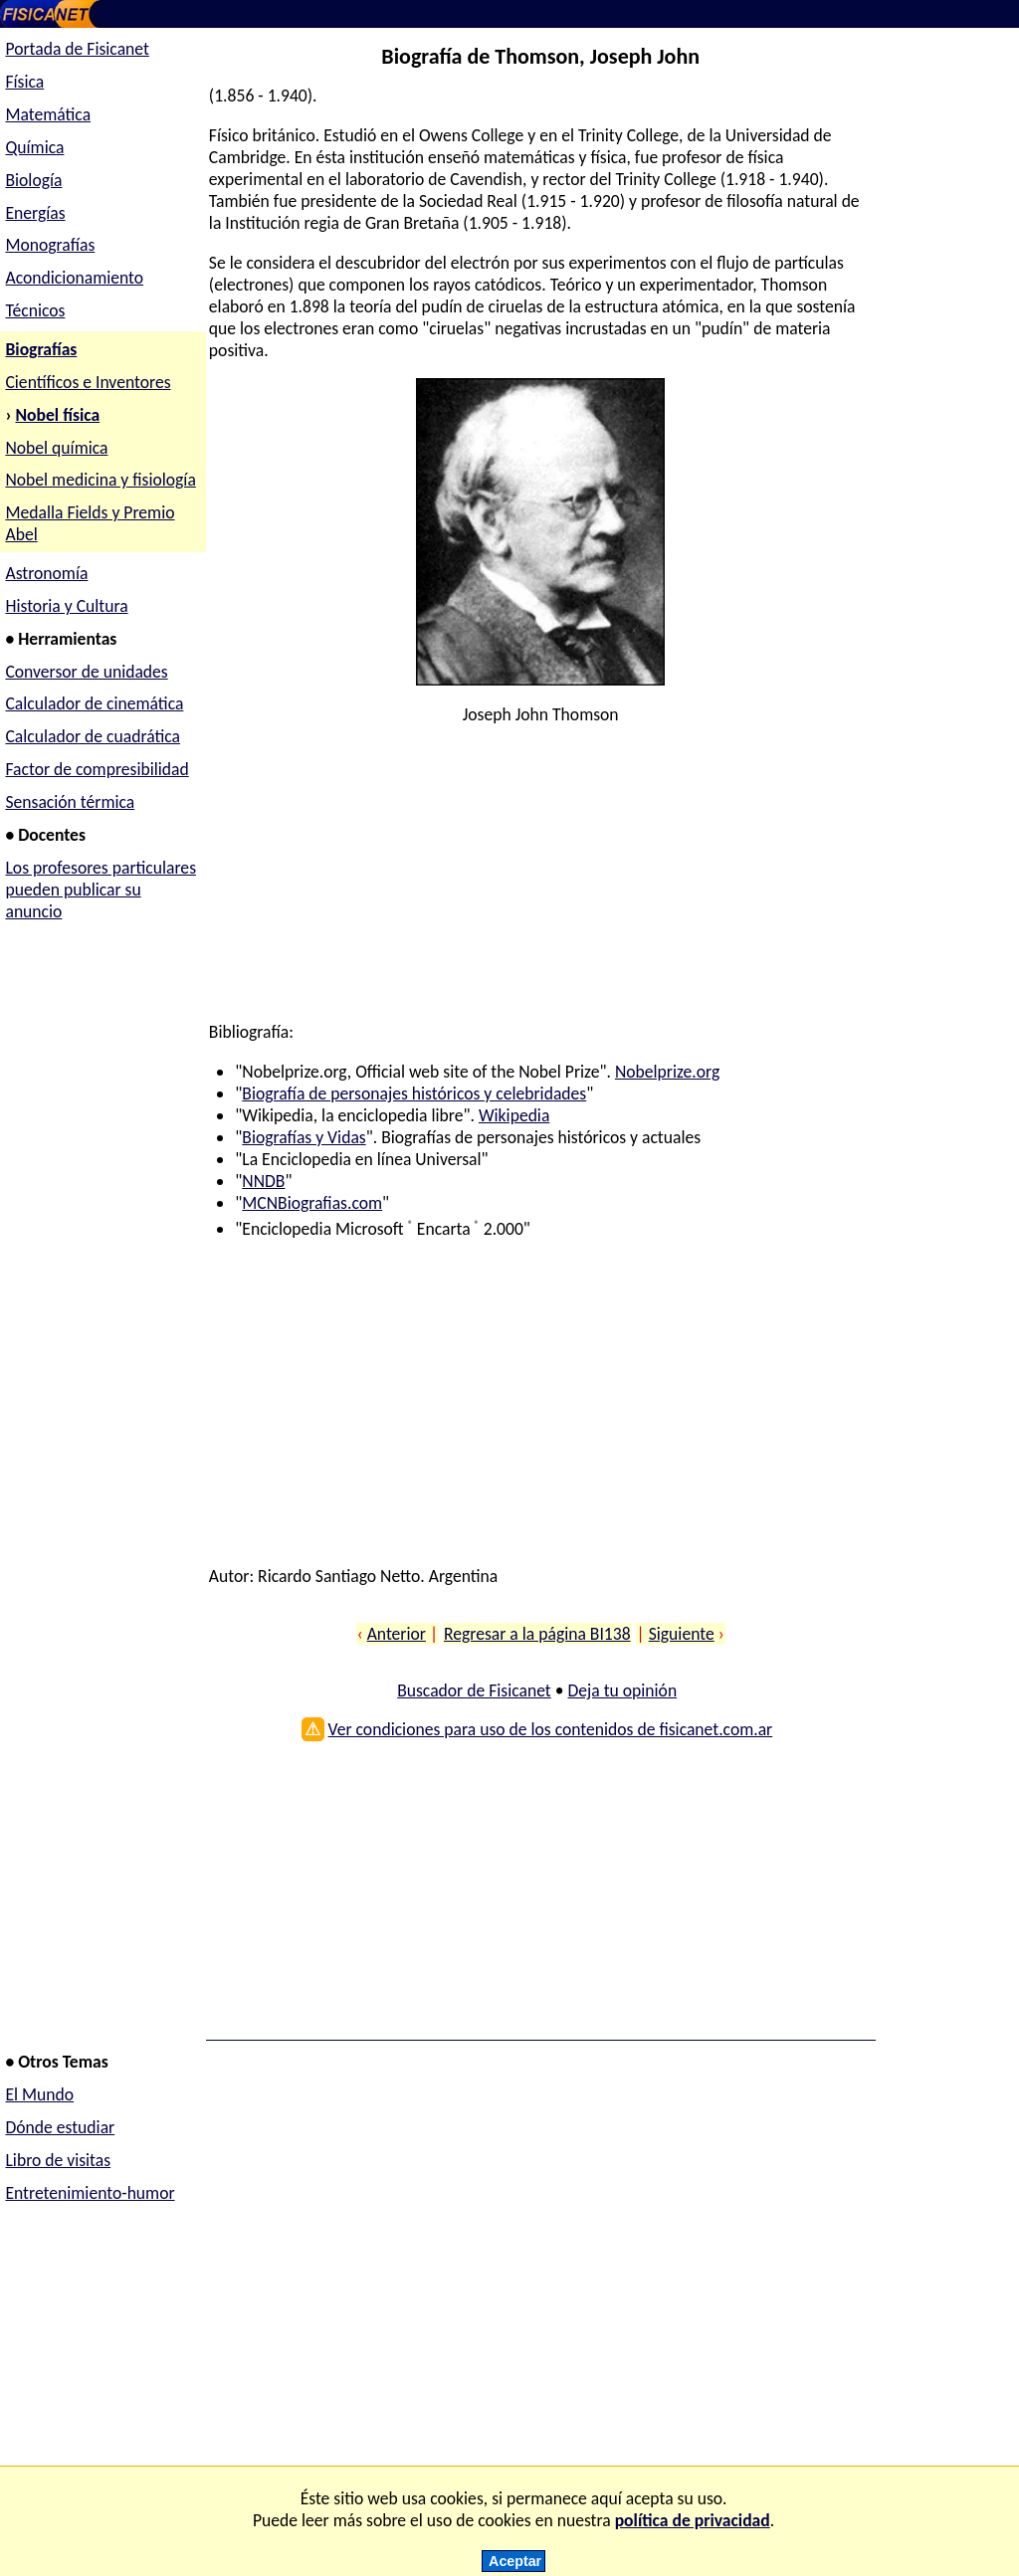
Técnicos (35, 310)
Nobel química (56, 448)
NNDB (263, 1181)
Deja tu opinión (622, 1690)
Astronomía (46, 573)
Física (24, 82)
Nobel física (58, 415)
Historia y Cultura (66, 606)
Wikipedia (514, 1115)
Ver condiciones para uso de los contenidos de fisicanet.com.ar (550, 1729)
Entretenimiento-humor (89, 2193)
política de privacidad (692, 2520)
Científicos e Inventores (87, 382)
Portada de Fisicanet (76, 49)
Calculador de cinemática (94, 703)
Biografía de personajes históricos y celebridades (414, 1093)
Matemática (48, 114)
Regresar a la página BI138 (537, 1634)
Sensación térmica (69, 802)
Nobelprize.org (667, 1072)
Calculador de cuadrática (92, 736)
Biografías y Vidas (303, 1137)
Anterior (396, 1634)
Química (34, 147)
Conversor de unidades (86, 672)
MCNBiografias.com (312, 1203)
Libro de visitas (57, 2160)
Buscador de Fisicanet (474, 1690)
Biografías (41, 349)
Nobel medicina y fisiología (100, 480)
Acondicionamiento (74, 278)
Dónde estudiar (59, 2127)
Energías (35, 213)
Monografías (50, 245)
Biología (33, 180)
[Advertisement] (537, 881)
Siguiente (681, 1634)
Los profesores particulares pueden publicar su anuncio (100, 889)
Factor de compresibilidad (96, 769)
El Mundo (39, 2094)
